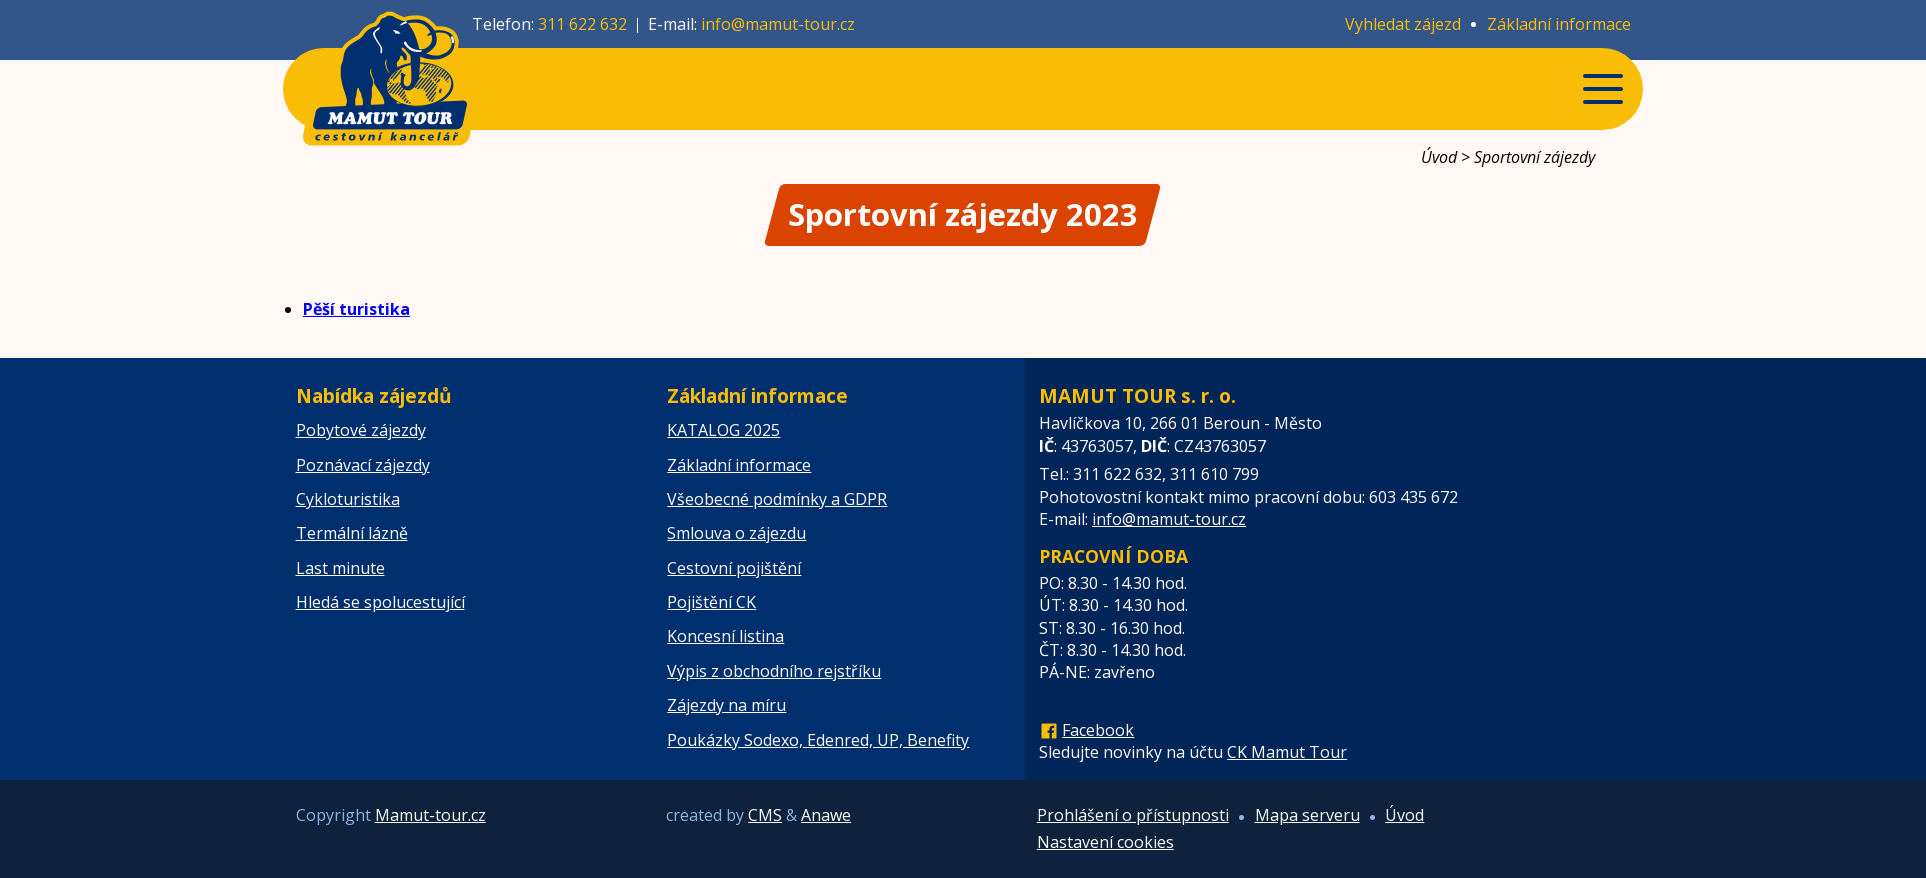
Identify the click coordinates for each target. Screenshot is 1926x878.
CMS (765, 815)
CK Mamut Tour (1287, 752)
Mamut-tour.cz (430, 815)
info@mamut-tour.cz (778, 24)
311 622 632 (582, 24)
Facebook (1098, 730)
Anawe (826, 815)
